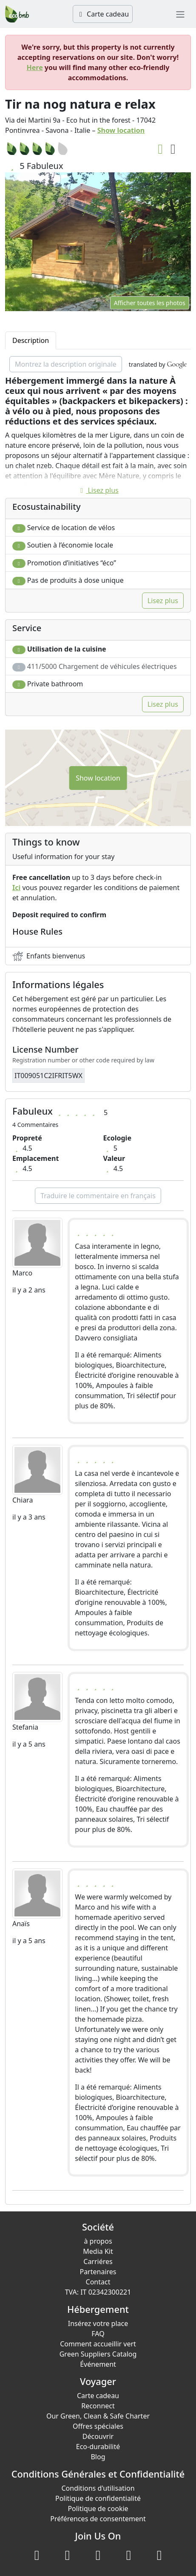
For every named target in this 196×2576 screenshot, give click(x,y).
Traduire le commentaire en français (98, 1195)
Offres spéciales (98, 2426)
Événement (98, 2364)
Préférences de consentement (98, 2518)
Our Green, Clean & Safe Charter (98, 2416)
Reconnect (98, 2405)
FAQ (97, 2333)
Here (35, 67)
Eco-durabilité (98, 2446)
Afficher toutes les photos (149, 303)
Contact (98, 2282)
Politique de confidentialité (98, 2498)
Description (30, 340)
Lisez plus (97, 490)
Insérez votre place (98, 2323)
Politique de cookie (98, 2508)
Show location (121, 130)
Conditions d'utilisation (97, 2488)
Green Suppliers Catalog (98, 2354)
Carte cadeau (103, 14)
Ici (16, 887)
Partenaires (98, 2271)
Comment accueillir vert (98, 2343)
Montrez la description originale (65, 364)
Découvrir (98, 2436)
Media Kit (98, 2251)
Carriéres (97, 2261)
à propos (98, 2241)
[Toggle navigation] (180, 14)
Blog (98, 2456)
